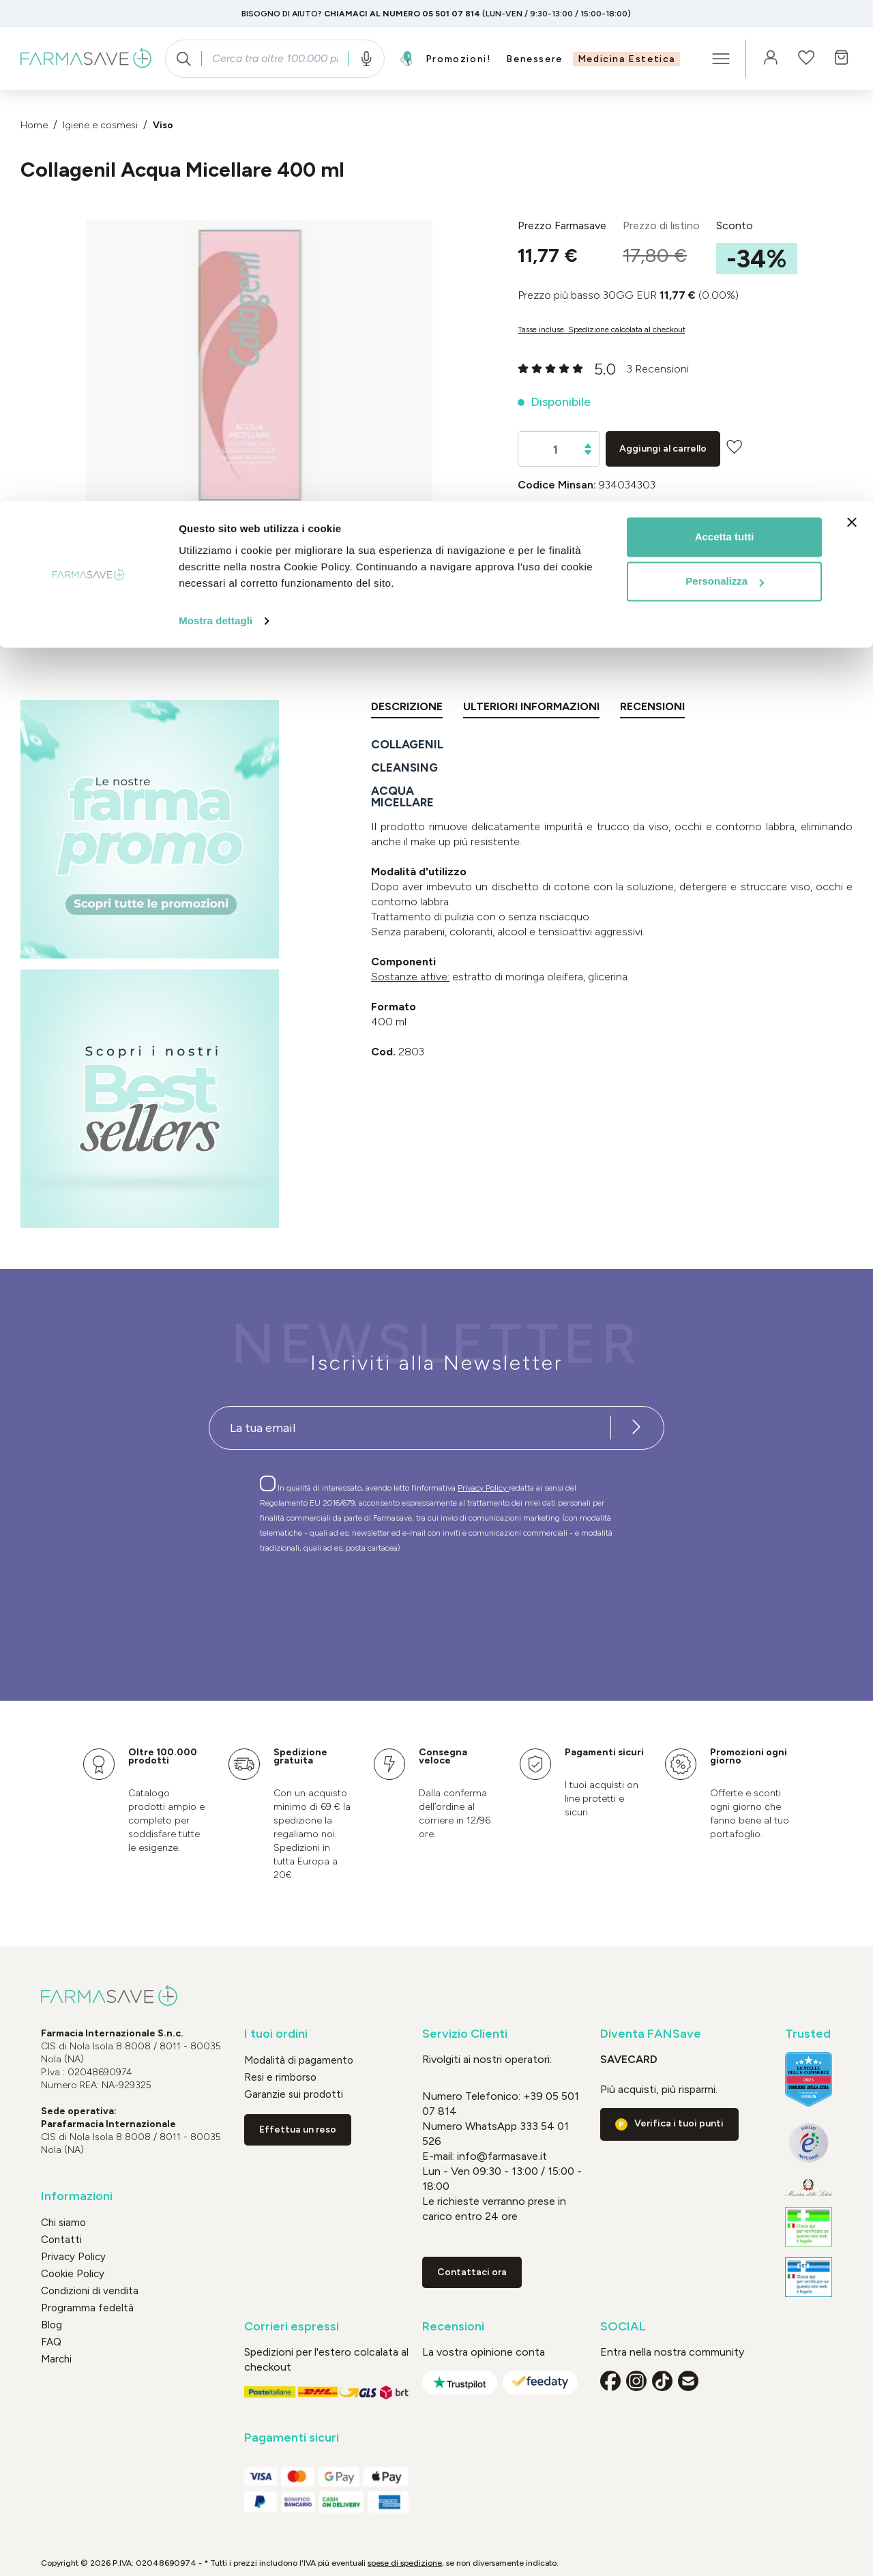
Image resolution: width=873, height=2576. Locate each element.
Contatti (61, 2240)
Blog (51, 2325)
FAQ (51, 2342)
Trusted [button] (808, 2034)
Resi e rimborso (280, 2077)
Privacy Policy (483, 1488)
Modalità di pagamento (298, 2060)
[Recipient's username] (409, 1428)
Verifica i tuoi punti (679, 2123)
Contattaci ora (472, 2272)
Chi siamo (63, 2222)
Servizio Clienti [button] (464, 2034)
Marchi (56, 2359)
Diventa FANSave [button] (650, 2034)
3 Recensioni (658, 368)
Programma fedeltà (87, 2308)
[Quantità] (555, 449)
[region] (258, 380)
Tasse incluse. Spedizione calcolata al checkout (601, 329)
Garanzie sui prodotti (293, 2094)
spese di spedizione (405, 2563)
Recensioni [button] (453, 2326)
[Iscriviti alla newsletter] (636, 1428)
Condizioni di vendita (89, 2291)
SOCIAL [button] (623, 2326)
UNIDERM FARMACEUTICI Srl (689, 535)
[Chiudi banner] (852, 21)
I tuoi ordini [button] (276, 2034)
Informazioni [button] (77, 2196)
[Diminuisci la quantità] (588, 452)
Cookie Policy (72, 2274)
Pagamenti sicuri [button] (291, 2438)
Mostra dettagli (215, 120)
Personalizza (724, 81)
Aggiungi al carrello (663, 448)
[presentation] (397, 1602)
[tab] (407, 709)
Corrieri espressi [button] (291, 2326)
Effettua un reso (297, 2129)
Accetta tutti (724, 36)
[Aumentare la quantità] (588, 445)
